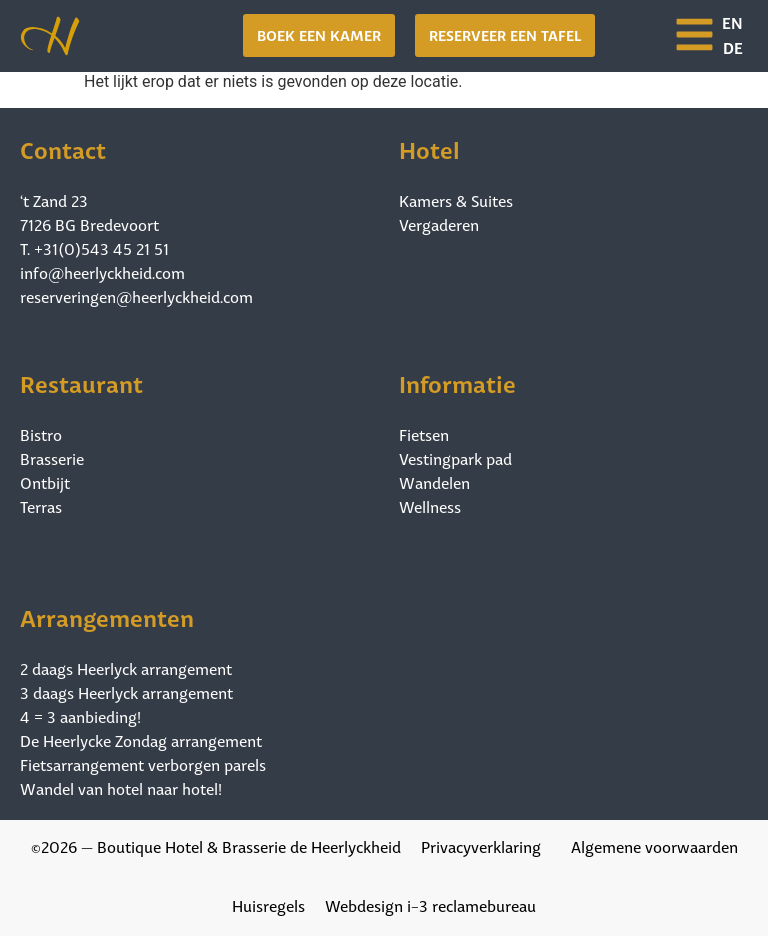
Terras (41, 506)
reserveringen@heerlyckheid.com (136, 295)
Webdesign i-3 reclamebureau (430, 904)
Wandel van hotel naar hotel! (121, 788)
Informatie (457, 381)
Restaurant (81, 381)
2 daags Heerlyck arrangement (126, 668)
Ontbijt (45, 482)
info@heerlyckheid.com (102, 271)
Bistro (41, 434)
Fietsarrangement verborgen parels (143, 764)
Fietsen (424, 434)
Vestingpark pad (455, 458)
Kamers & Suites (456, 200)
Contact (63, 147)
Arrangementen (107, 615)
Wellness (430, 506)
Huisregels (268, 904)
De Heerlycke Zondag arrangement (141, 740)
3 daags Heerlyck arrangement (126, 692)
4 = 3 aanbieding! (80, 716)
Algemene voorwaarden (654, 845)
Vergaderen (439, 224)
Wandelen (434, 482)
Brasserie (52, 458)
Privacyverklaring (481, 845)
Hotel (429, 147)
